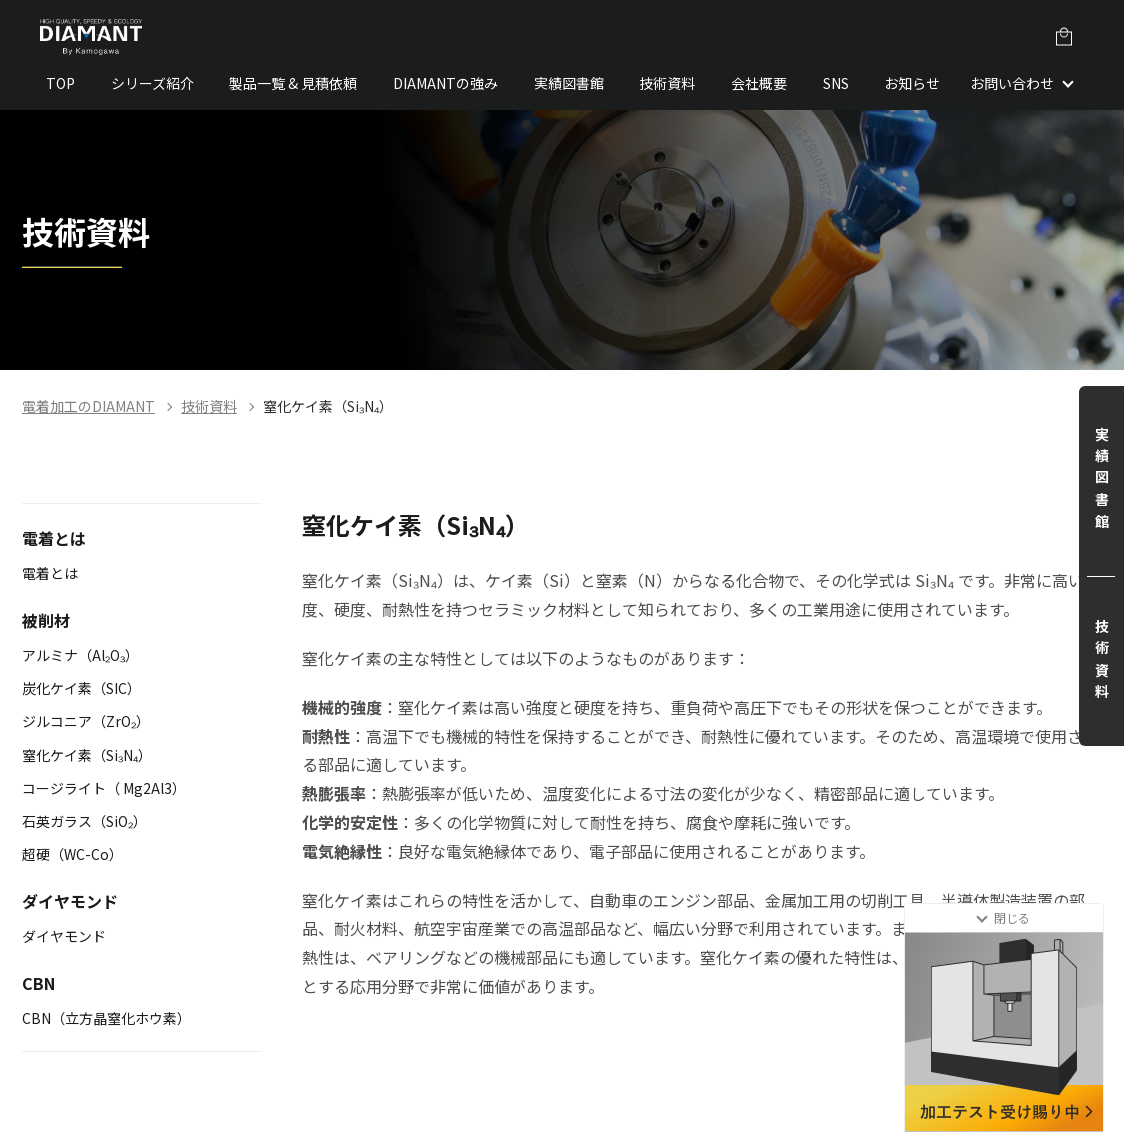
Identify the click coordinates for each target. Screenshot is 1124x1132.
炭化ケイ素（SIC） (81, 688)
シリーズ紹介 (152, 83)
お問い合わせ (1012, 83)
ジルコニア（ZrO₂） (86, 721)
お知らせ (912, 83)
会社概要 (759, 83)
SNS (836, 83)
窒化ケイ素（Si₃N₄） (328, 406)
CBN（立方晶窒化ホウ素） (106, 1018)
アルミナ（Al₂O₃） (80, 655)
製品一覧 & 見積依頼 (293, 83)
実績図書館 (569, 83)
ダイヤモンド (64, 936)
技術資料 (667, 83)
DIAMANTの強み (445, 83)
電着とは (50, 573)
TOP (60, 83)
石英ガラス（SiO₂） (84, 821)
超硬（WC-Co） (72, 854)
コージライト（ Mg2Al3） (104, 788)
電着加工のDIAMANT (88, 406)
